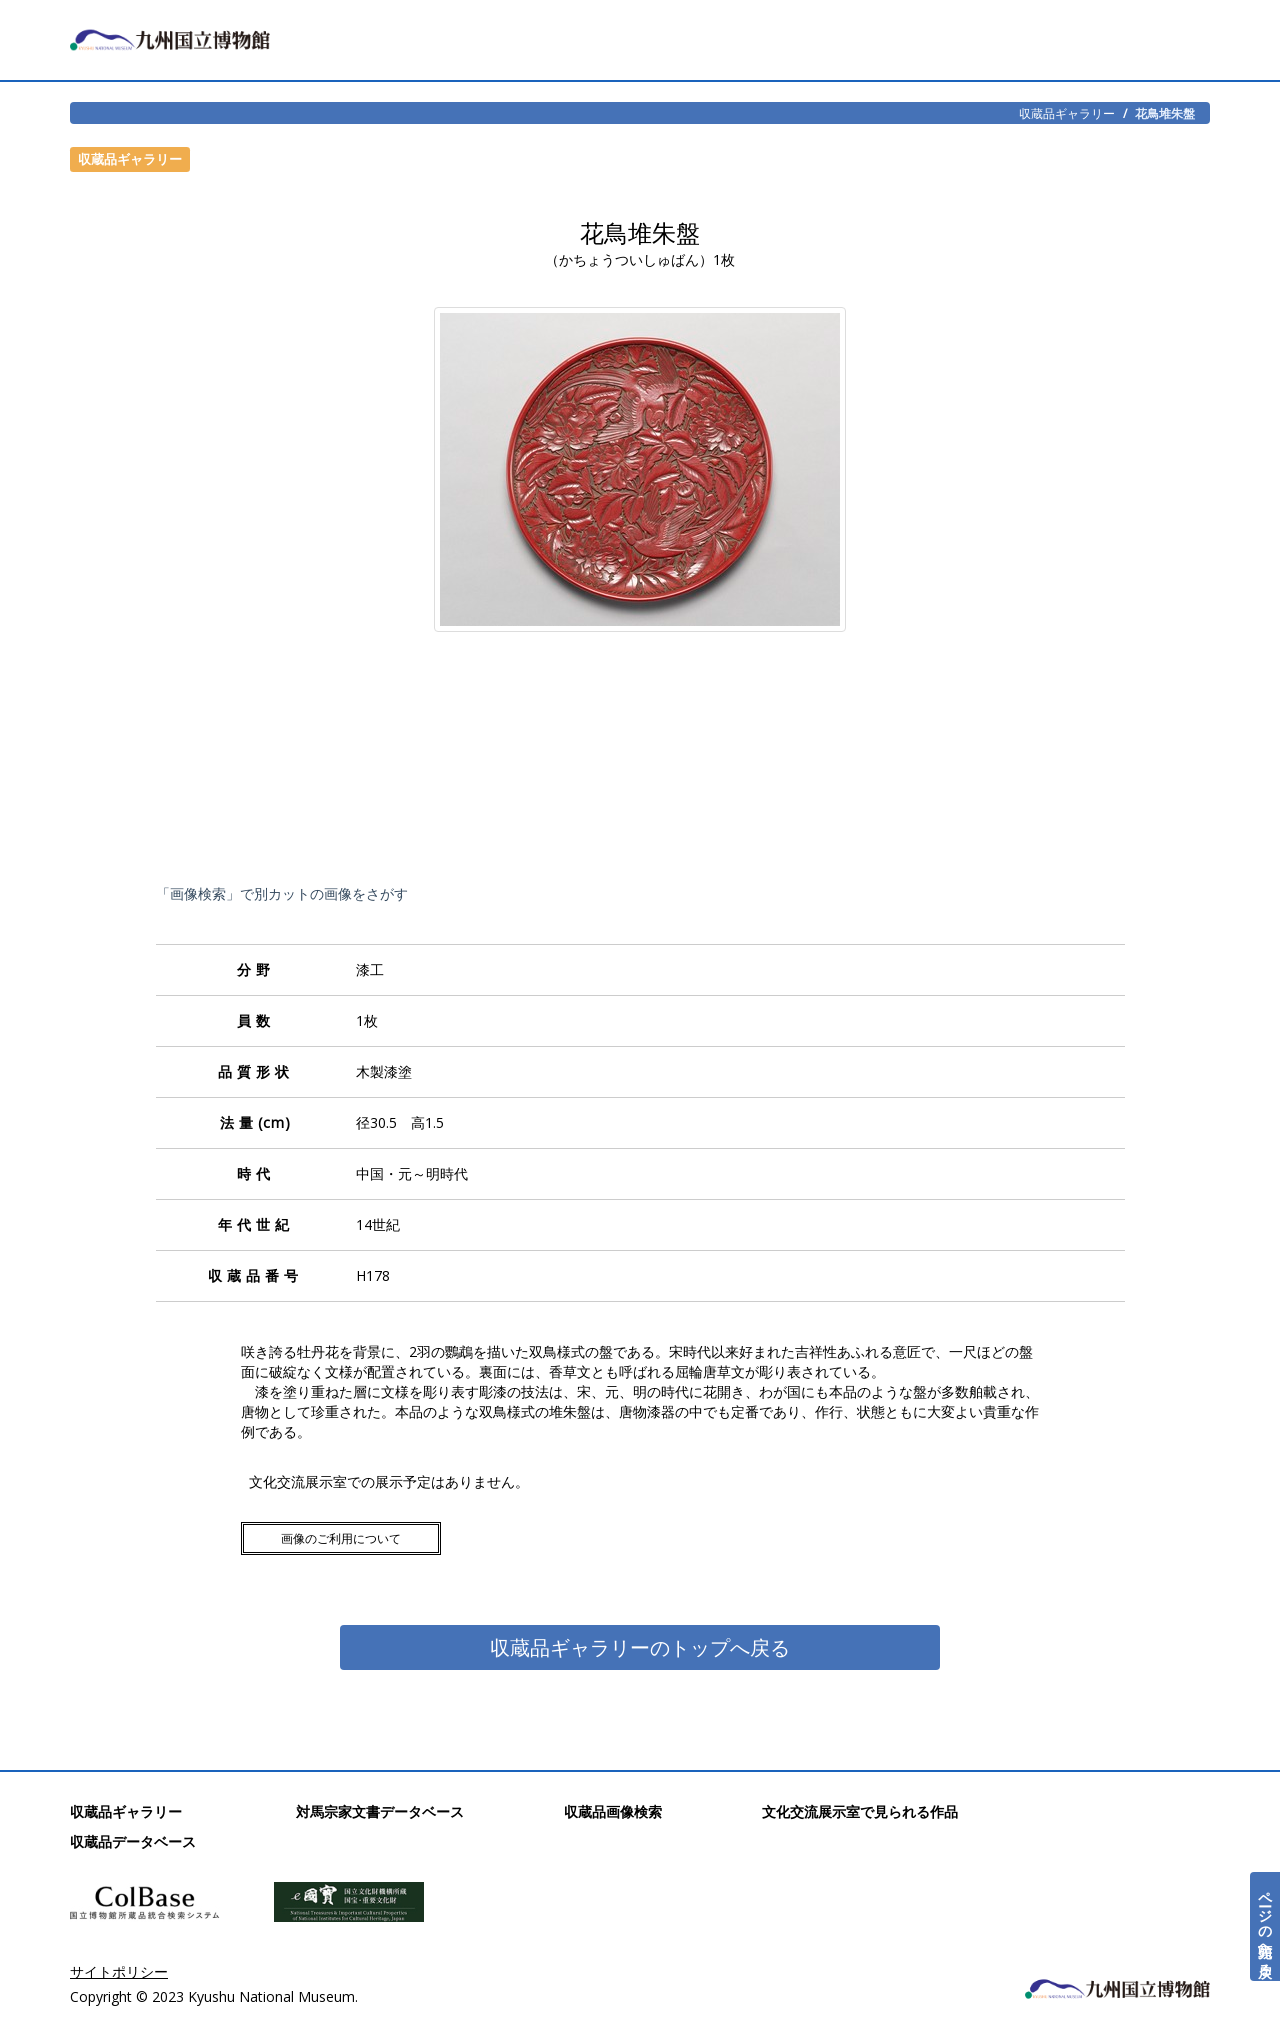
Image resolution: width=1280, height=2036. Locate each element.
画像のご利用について (341, 1538)
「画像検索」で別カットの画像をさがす (282, 893)
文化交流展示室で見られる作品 (860, 1811)
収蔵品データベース (133, 1841)
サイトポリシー (119, 1971)
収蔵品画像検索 (613, 1811)
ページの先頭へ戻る (1265, 1926)
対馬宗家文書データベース (380, 1811)
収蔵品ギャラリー (1067, 113)
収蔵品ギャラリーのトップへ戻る (640, 1647)
